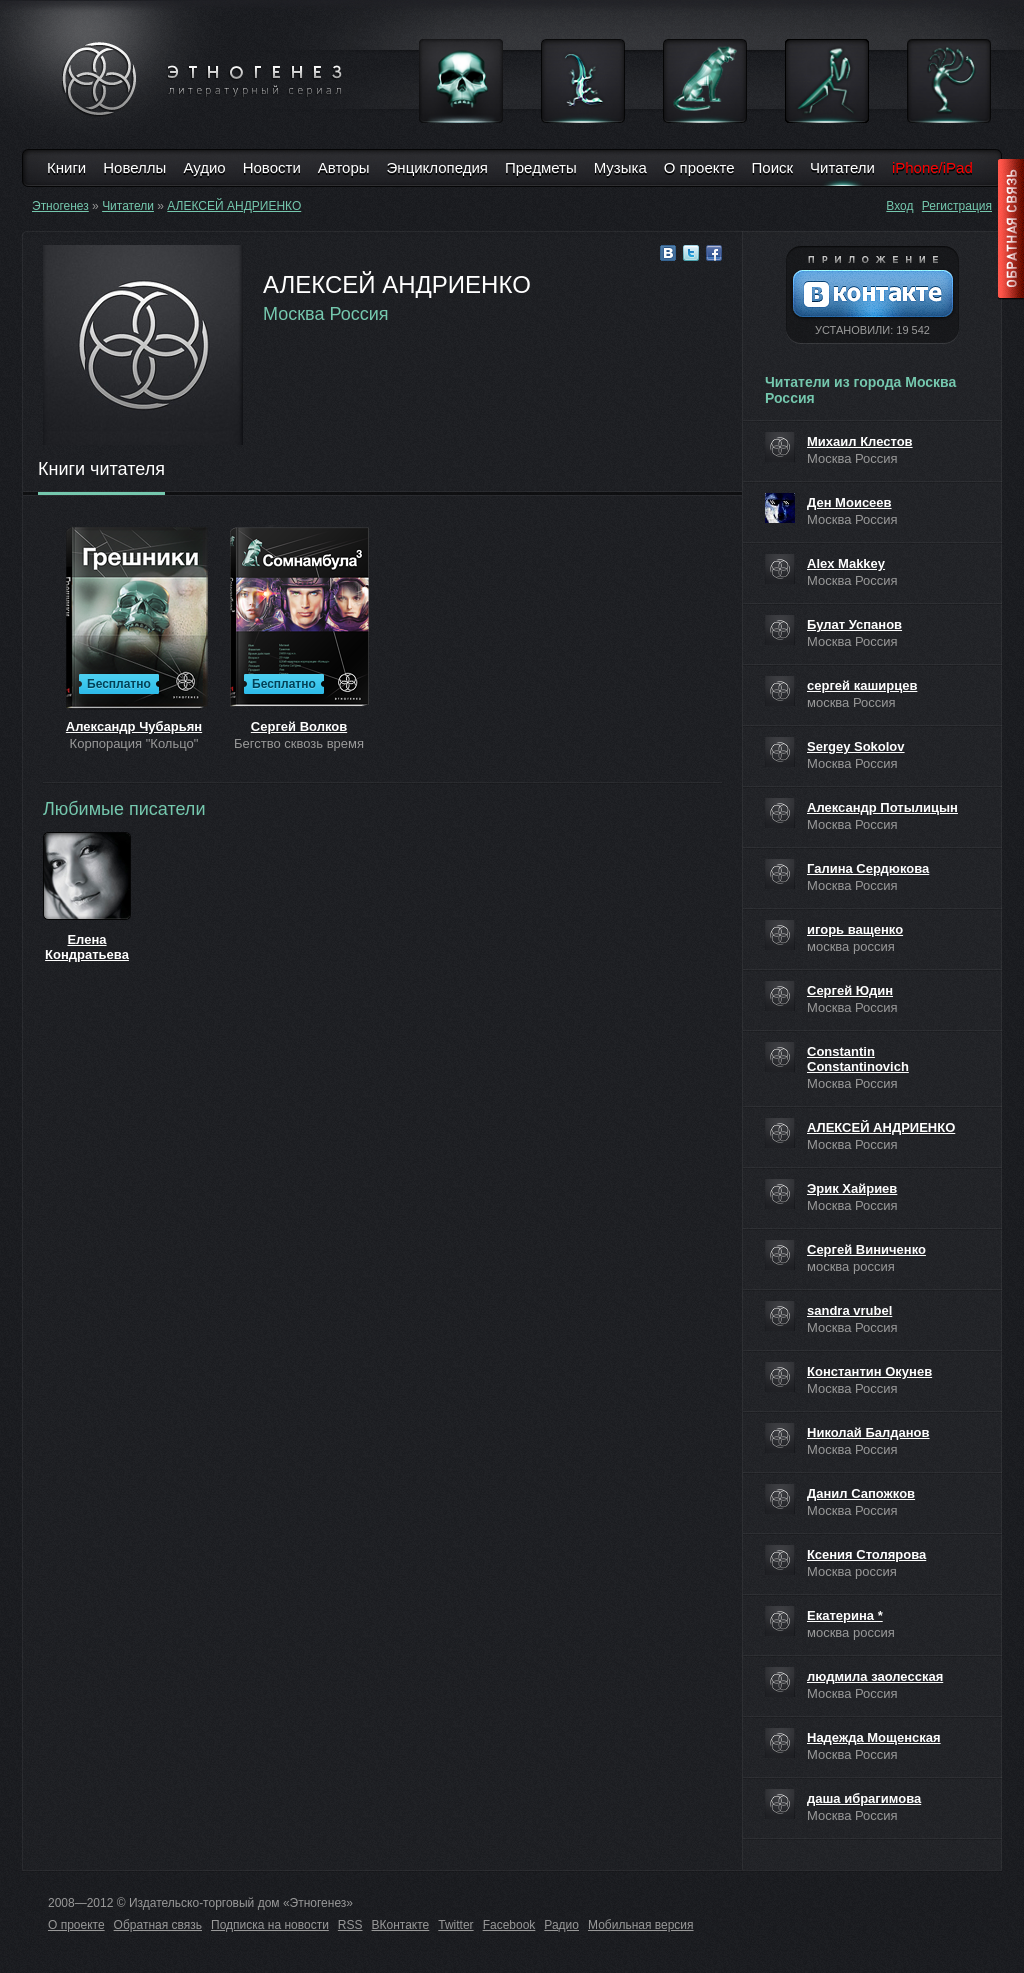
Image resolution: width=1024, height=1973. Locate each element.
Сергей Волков (299, 726)
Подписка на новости (270, 1925)
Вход (899, 206)
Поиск (773, 167)
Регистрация (957, 206)
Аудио (204, 167)
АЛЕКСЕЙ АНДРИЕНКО (234, 206)
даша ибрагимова (864, 1798)
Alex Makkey (846, 563)
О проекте (699, 167)
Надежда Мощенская (874, 1737)
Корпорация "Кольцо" (134, 743)
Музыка (620, 167)
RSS (350, 1925)
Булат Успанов (854, 624)
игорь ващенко (855, 929)
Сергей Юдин (850, 990)
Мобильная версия (641, 1925)
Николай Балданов (868, 1432)
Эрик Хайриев (852, 1188)
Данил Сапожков (861, 1493)
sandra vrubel (849, 1310)
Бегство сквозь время (299, 743)
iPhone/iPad (932, 167)
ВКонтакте (401, 1925)
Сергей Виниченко (866, 1249)
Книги (66, 167)
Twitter (455, 1925)
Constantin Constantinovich (858, 1059)
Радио (561, 1925)
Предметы (541, 167)
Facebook (509, 1925)
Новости (272, 167)
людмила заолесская (875, 1676)
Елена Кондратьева (87, 947)
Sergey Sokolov (856, 746)
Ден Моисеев (849, 502)
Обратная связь (158, 1925)
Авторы (344, 167)
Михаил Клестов (860, 441)
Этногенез (60, 206)
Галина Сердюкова (868, 868)
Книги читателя (101, 470)
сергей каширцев (862, 685)
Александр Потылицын (882, 807)
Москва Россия (325, 314)
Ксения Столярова (866, 1554)
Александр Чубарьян (134, 726)
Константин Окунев (869, 1371)
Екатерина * (845, 1615)
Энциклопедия (437, 167)
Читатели (842, 167)
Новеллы (134, 167)
